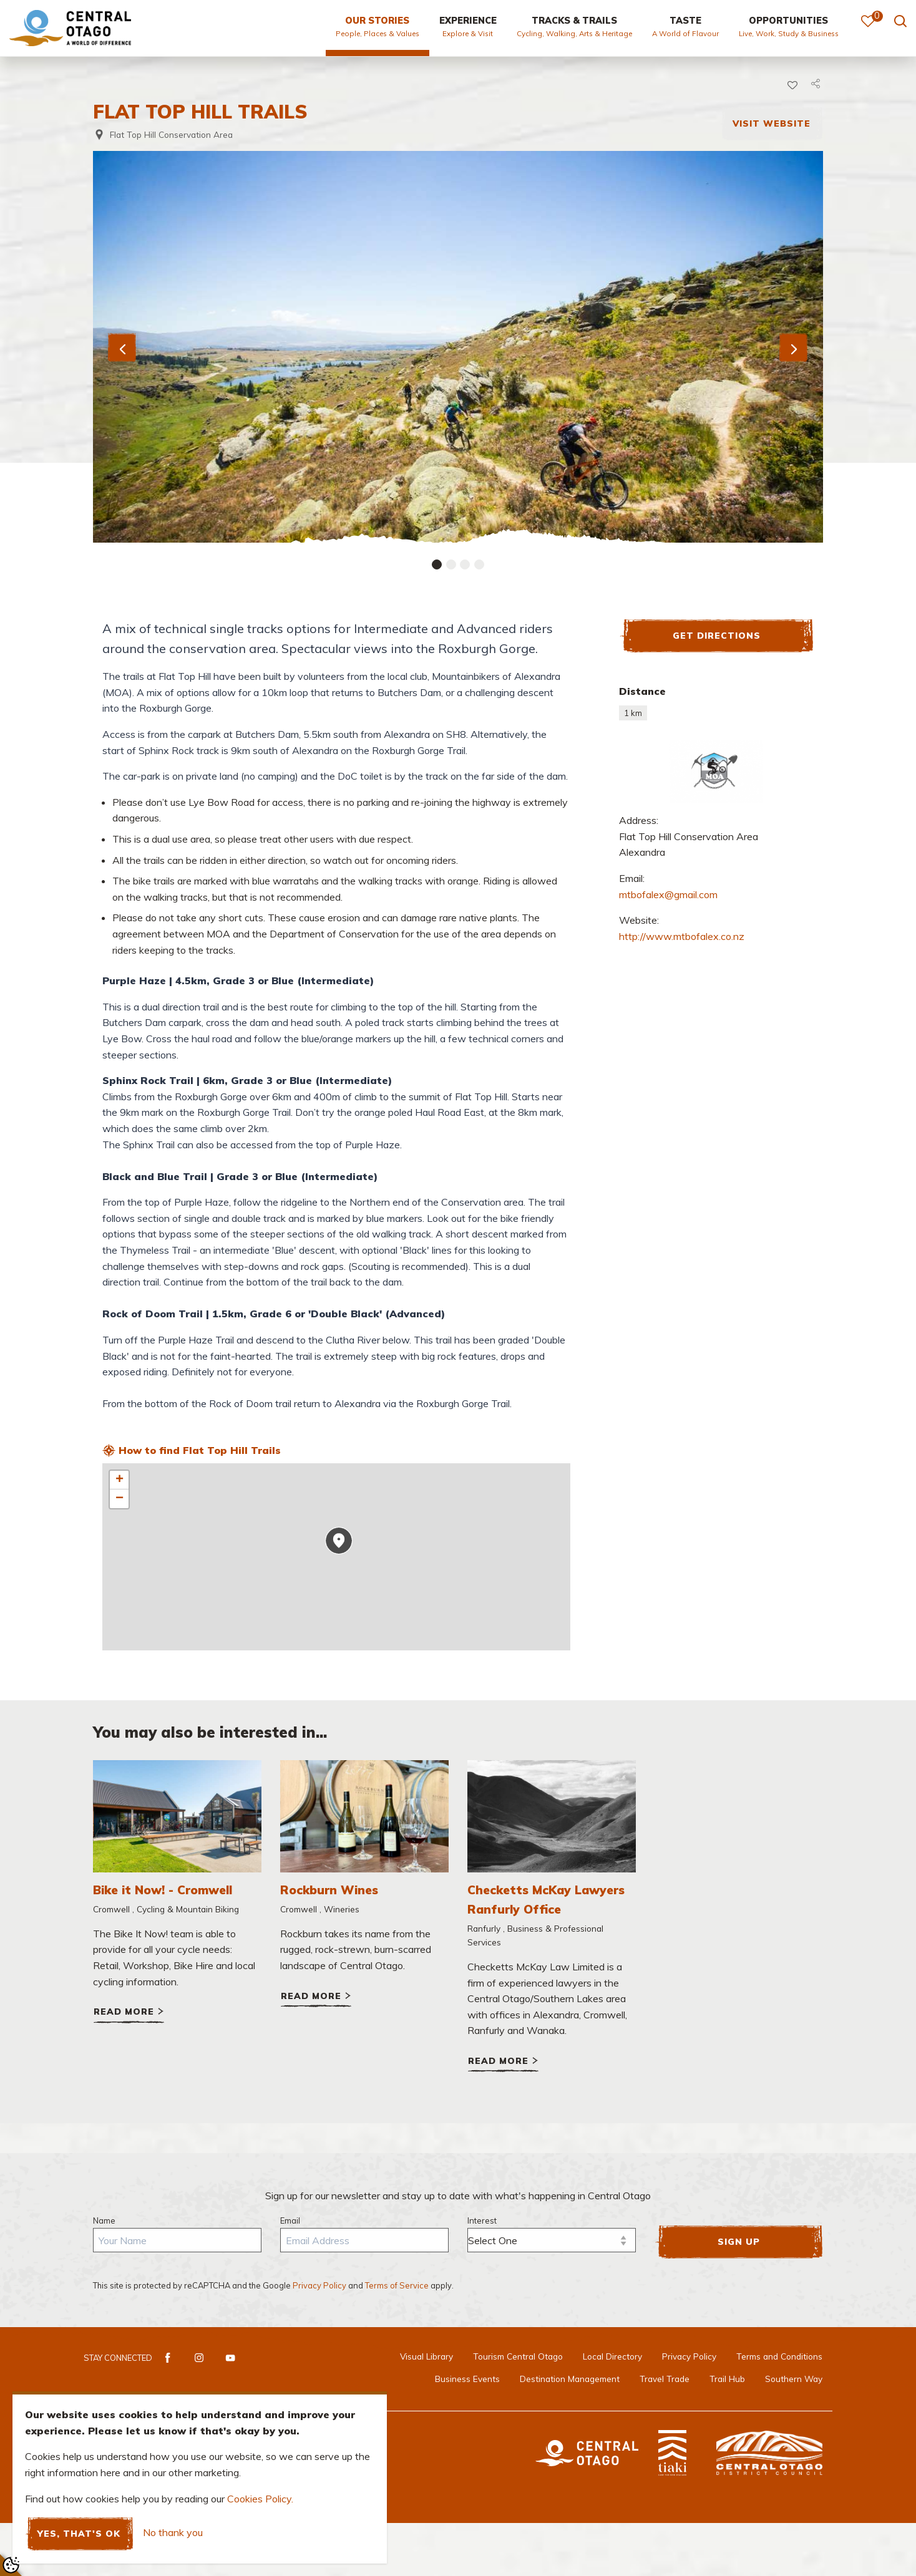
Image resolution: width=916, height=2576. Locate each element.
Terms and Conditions (779, 2356)
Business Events (467, 2378)
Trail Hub (727, 2378)
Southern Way (793, 2378)
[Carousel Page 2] (451, 564)
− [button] (119, 1498)
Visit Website (772, 123)
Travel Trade (664, 2378)
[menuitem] (377, 31)
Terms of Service (397, 2285)
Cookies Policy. (260, 2498)
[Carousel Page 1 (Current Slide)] (437, 564)
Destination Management (570, 2378)
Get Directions (717, 635)
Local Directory (612, 2356)
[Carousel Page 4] (479, 564)
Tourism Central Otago (518, 2356)
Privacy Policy (319, 2285)
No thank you (173, 2533)
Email (290, 2220)
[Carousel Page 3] (465, 564)
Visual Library (426, 2356)
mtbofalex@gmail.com (668, 894)
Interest (482, 2220)
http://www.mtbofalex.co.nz (681, 936)
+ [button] (119, 1480)
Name (104, 2220)
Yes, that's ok (78, 2533)
